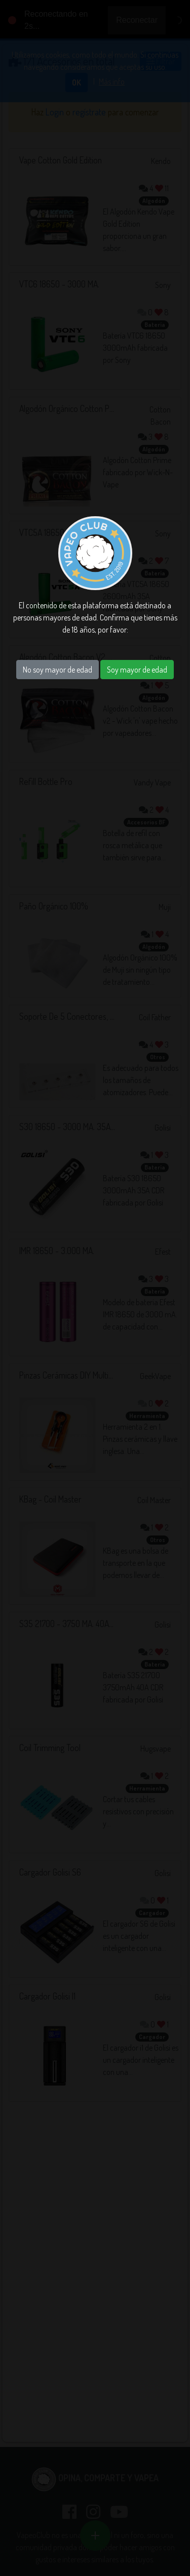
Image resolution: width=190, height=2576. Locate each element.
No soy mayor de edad (57, 669)
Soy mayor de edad (137, 669)
